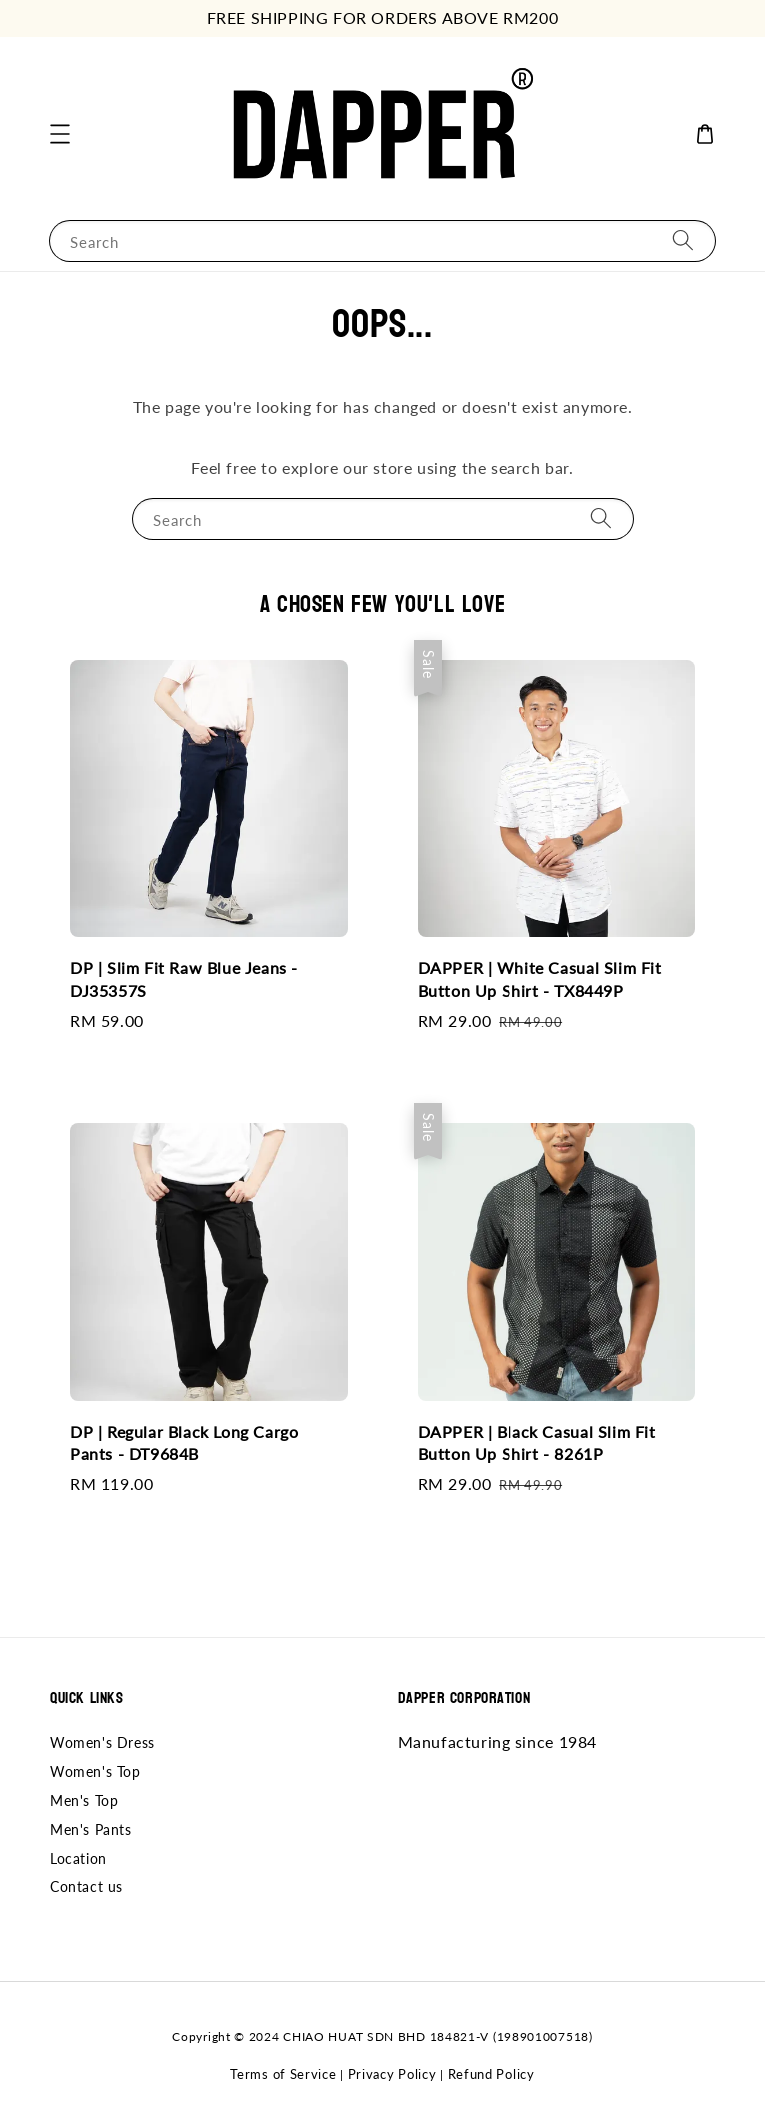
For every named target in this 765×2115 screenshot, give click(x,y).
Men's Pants (91, 1829)
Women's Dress (102, 1742)
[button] (60, 134)
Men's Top (84, 1800)
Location (78, 1858)
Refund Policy (491, 2074)
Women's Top (95, 1771)
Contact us (86, 1886)
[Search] (683, 240)
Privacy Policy (392, 2074)
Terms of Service (283, 2074)
